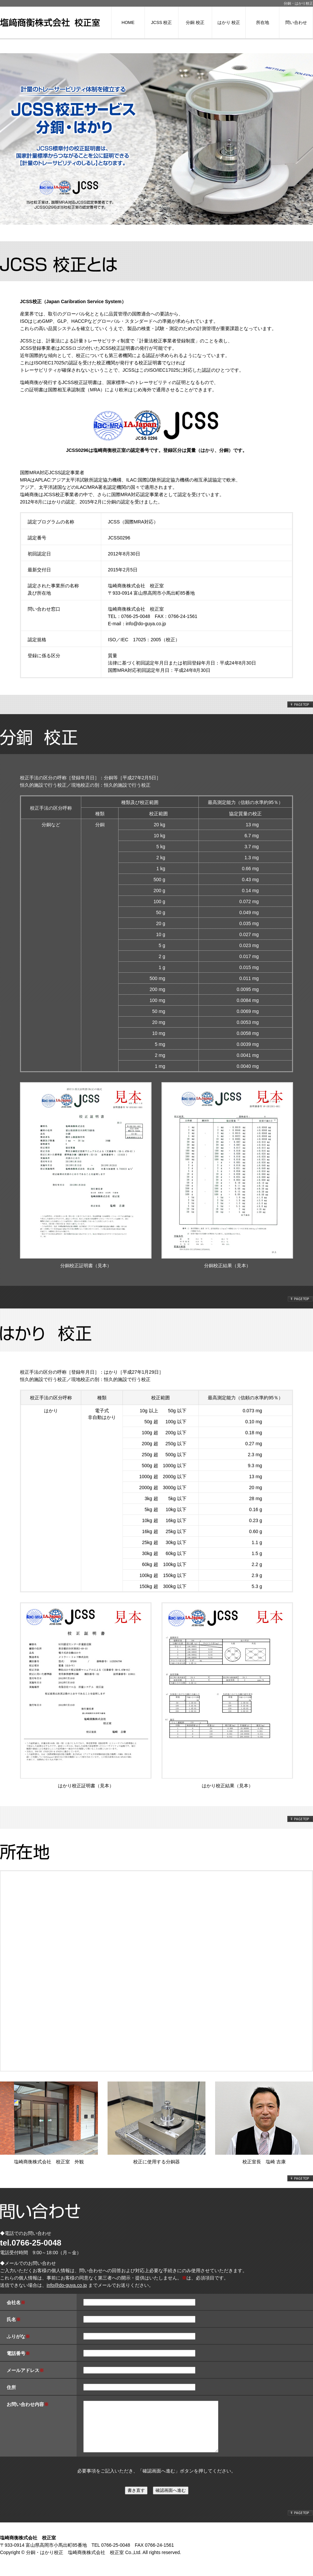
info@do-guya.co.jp (146, 623)
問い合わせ (296, 22)
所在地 (262, 22)
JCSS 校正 (161, 22)
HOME (128, 22)
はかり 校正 (228, 22)
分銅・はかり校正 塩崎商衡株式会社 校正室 (75, 2562)
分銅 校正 (195, 22)
